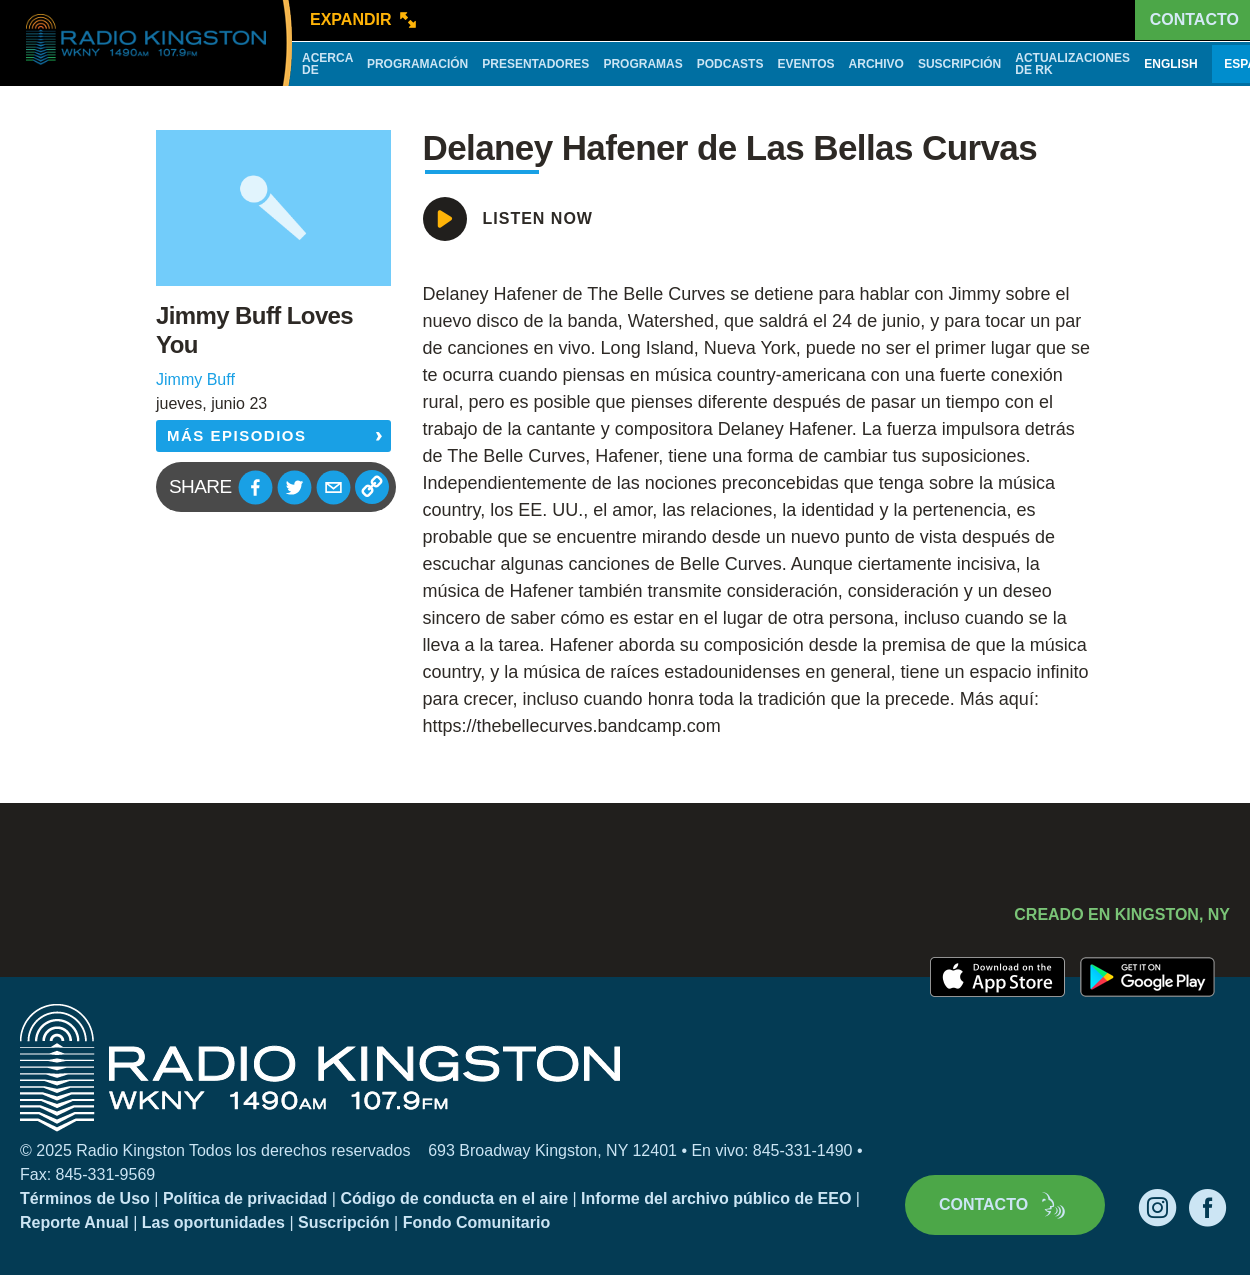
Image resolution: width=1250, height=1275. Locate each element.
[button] (255, 487)
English (1170, 64)
